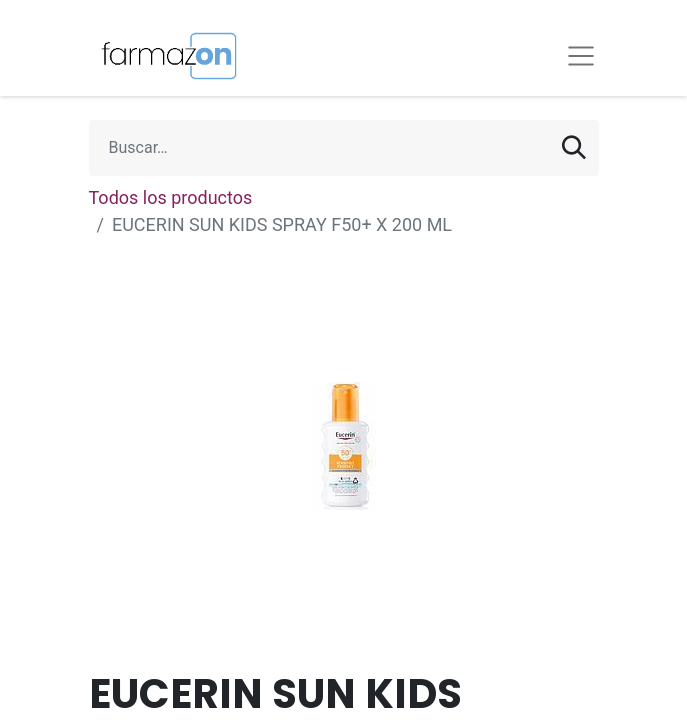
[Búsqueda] (574, 148)
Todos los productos (171, 197)
